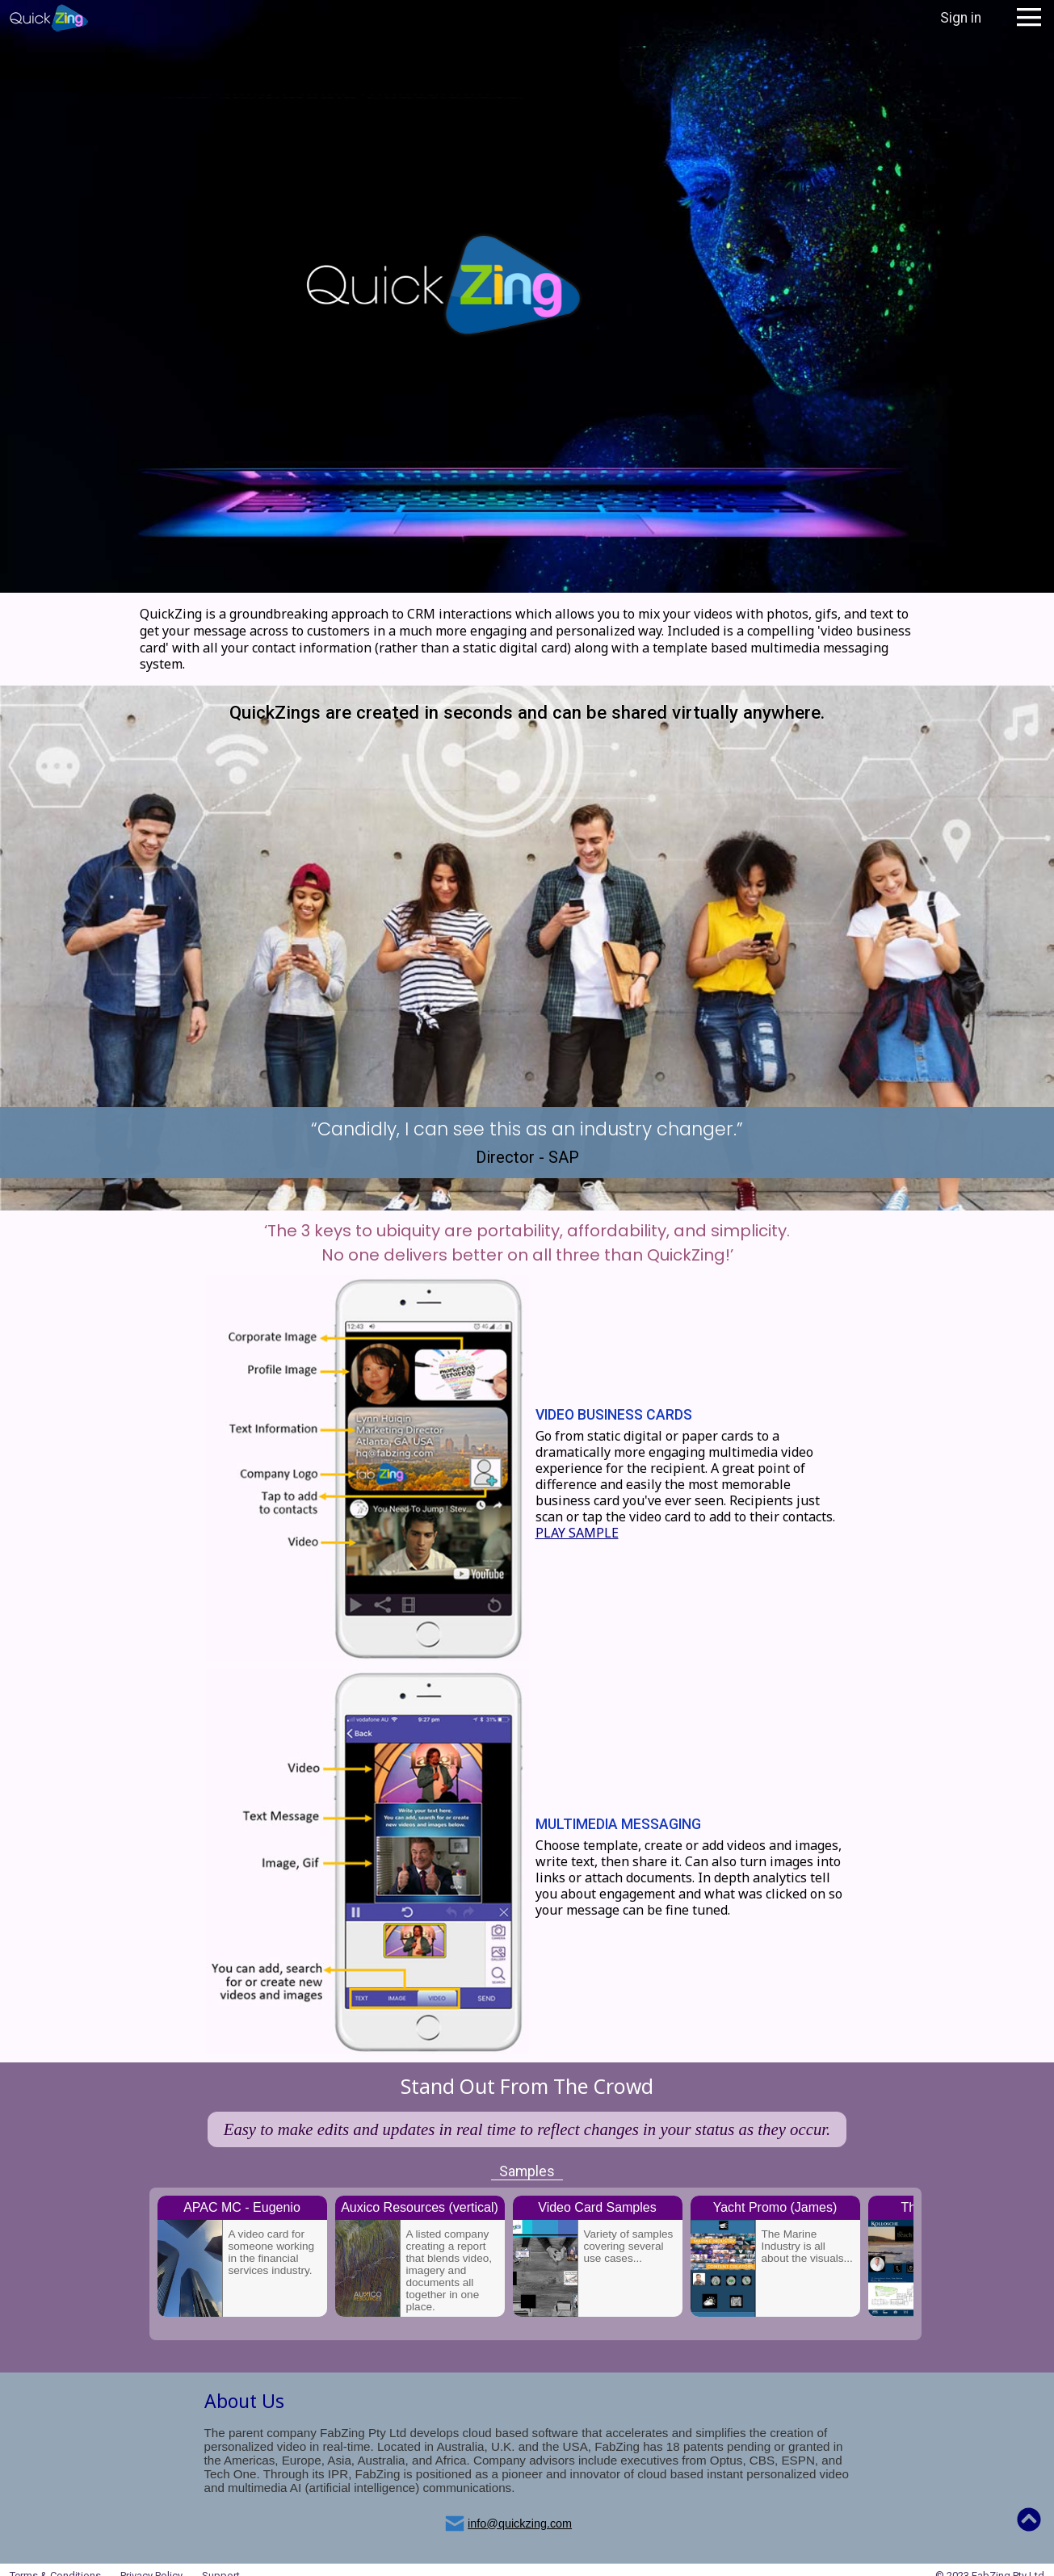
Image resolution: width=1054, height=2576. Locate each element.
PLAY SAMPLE (577, 1533)
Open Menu (1029, 17)
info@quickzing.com (520, 2523)
